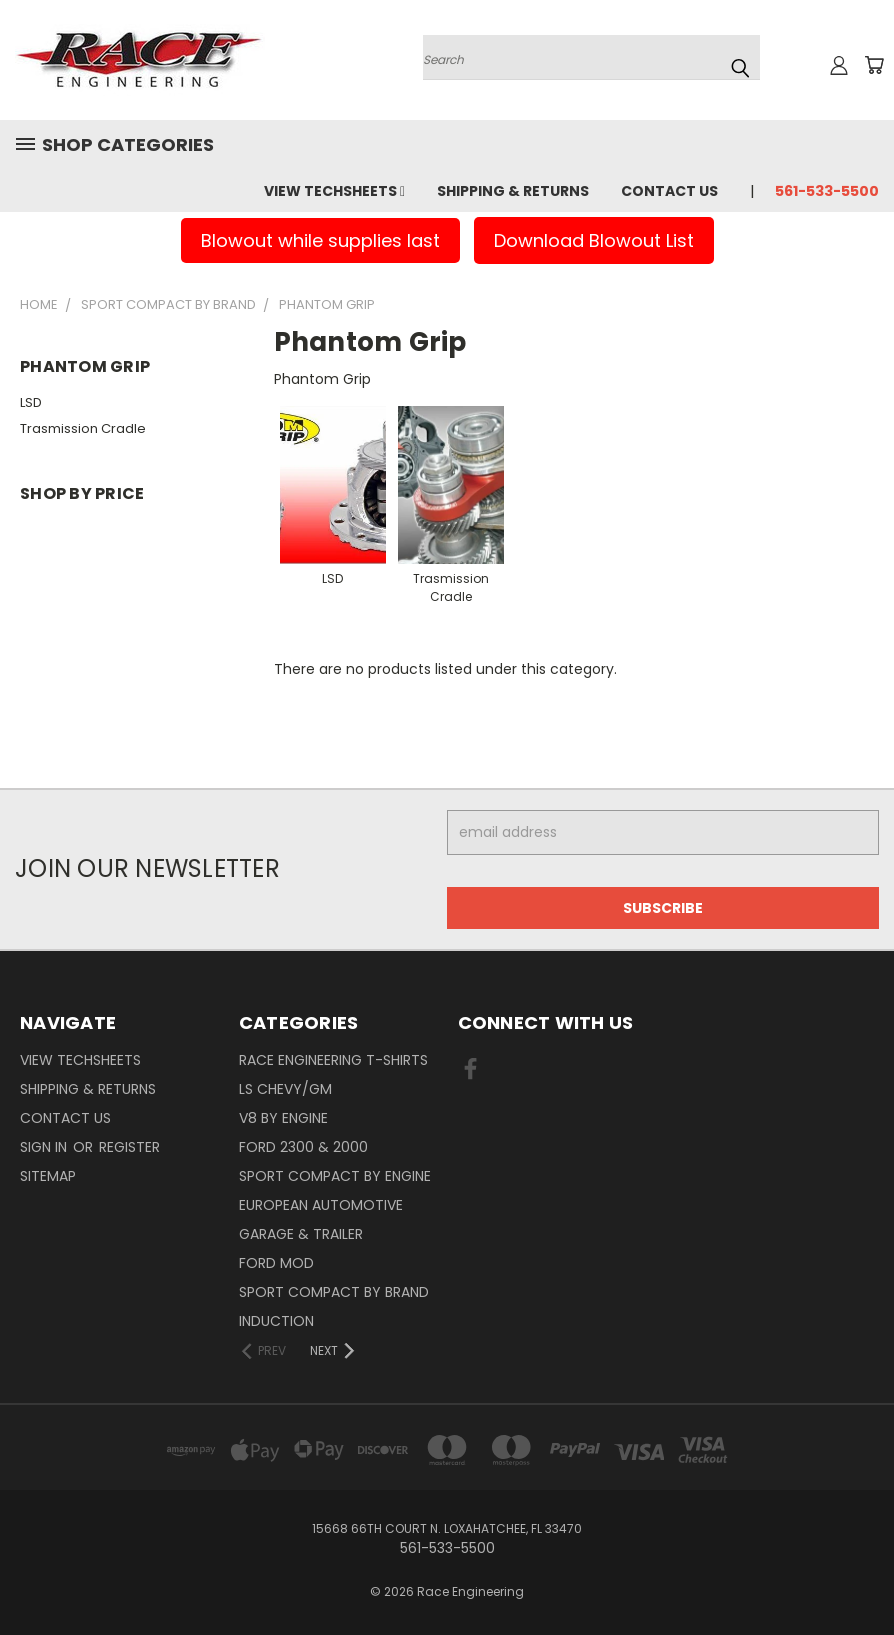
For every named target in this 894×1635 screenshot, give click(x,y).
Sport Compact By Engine (335, 1176)
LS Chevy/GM (285, 1089)
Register (129, 1147)
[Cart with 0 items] (874, 65)
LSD (31, 402)
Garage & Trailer (301, 1234)
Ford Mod (276, 1263)
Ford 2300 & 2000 (303, 1147)
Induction (276, 1321)
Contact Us (669, 191)
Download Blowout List (594, 240)
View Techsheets (334, 191)
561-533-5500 (827, 191)
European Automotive (321, 1205)
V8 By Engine (283, 1118)
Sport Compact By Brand (334, 1292)
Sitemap (48, 1176)
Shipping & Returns (513, 191)
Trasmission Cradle (83, 428)
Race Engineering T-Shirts (333, 1060)
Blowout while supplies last (320, 240)
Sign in (45, 1147)
